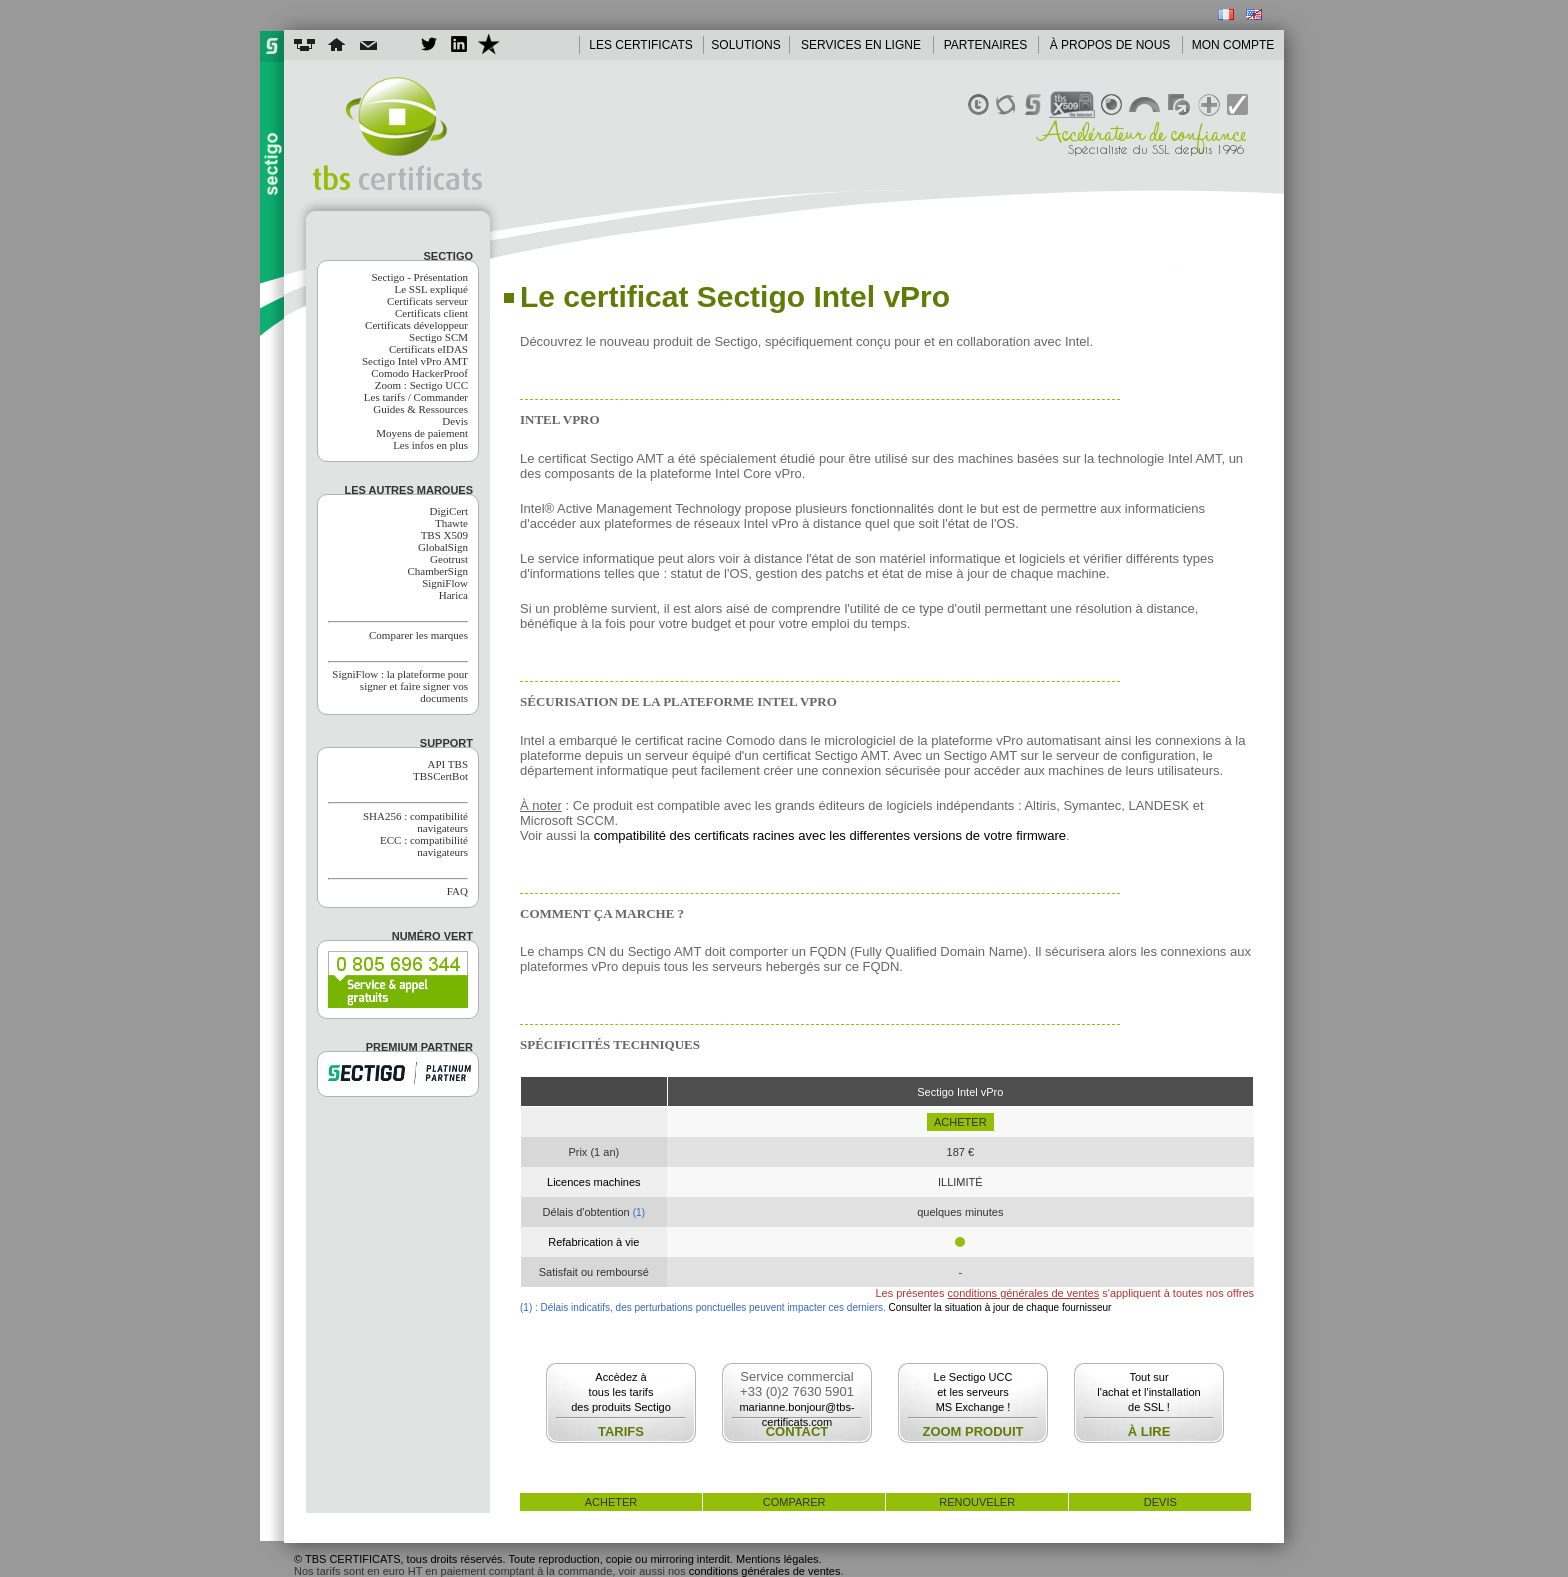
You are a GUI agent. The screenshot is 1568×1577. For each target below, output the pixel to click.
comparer (794, 1502)
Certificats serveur (427, 301)
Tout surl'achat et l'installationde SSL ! (1148, 1392)
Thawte (451, 523)
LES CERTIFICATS (641, 45)
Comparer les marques (418, 635)
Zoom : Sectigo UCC (421, 385)
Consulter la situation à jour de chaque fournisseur (1000, 1307)
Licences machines (594, 1182)
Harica (453, 595)
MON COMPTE (1233, 45)
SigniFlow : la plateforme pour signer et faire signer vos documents (400, 686)
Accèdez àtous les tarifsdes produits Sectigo (621, 1392)
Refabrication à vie (593, 1242)
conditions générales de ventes (1024, 1293)
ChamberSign (438, 571)
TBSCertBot (440, 776)
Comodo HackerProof (419, 373)
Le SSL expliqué (431, 289)
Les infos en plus (430, 445)
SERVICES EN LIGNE (861, 45)
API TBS (448, 764)
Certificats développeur (416, 325)
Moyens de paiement (422, 433)
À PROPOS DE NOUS (1110, 45)
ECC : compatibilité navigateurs (424, 846)
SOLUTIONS (745, 45)
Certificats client (431, 313)
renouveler (977, 1502)
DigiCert (449, 511)
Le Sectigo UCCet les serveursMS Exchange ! (973, 1392)
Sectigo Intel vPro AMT (415, 361)
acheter (960, 1122)
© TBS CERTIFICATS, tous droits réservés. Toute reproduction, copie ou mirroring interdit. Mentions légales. (558, 1559)
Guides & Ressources (420, 409)
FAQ (457, 891)
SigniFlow (445, 583)
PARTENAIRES (986, 45)
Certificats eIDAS (428, 349)
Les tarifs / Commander (416, 397)
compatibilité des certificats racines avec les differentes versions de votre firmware (830, 835)
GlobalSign (443, 547)
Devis (455, 421)
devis (1160, 1502)
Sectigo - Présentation (419, 277)
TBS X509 (444, 535)
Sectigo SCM (438, 337)
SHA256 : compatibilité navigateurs (415, 822)
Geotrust (449, 559)
